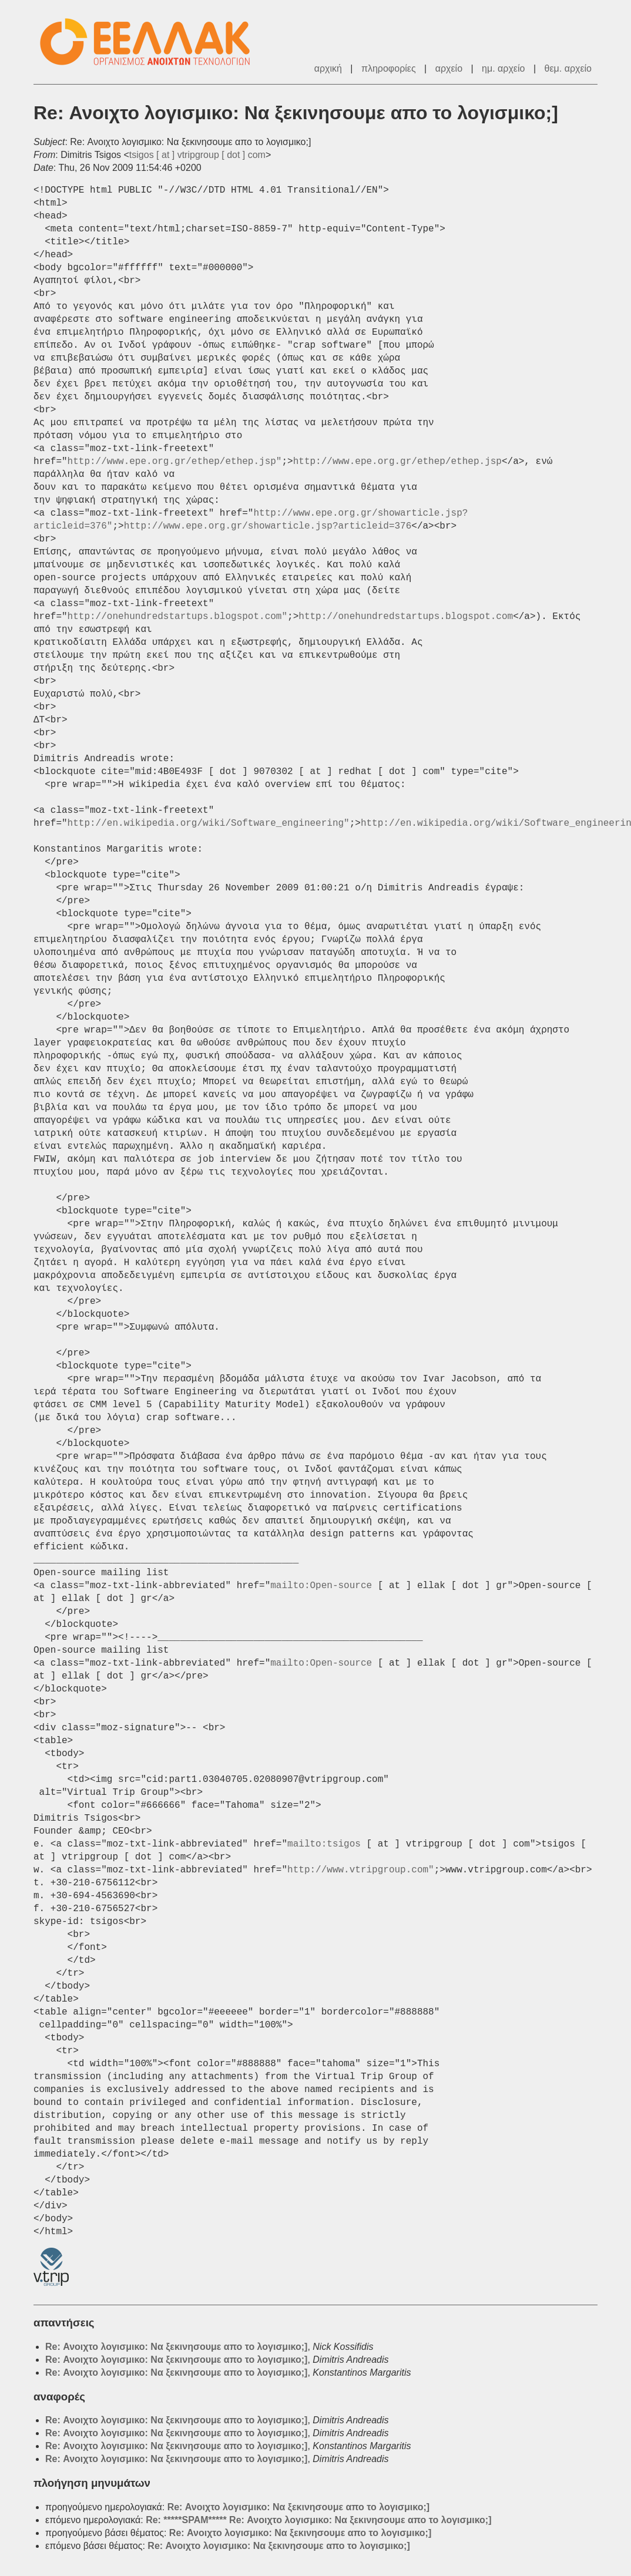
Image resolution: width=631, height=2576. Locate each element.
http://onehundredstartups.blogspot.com (405, 616)
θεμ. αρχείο (568, 68)
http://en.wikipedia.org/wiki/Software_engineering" (209, 823)
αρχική (328, 68)
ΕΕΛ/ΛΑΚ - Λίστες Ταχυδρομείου (150, 42)
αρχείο (448, 68)
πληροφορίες (388, 68)
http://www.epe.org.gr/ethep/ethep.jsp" (175, 461)
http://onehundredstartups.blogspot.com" (177, 616)
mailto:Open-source (321, 1585)
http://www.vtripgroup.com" (360, 1870)
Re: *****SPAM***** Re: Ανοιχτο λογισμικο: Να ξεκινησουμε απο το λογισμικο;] (318, 2520)
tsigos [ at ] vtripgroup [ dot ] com (197, 155)
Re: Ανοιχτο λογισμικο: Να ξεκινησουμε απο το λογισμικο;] (176, 2347)
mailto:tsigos (324, 1844)
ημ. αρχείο (503, 68)
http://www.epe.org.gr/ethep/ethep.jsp (397, 461)
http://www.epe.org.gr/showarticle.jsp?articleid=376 (268, 526)
